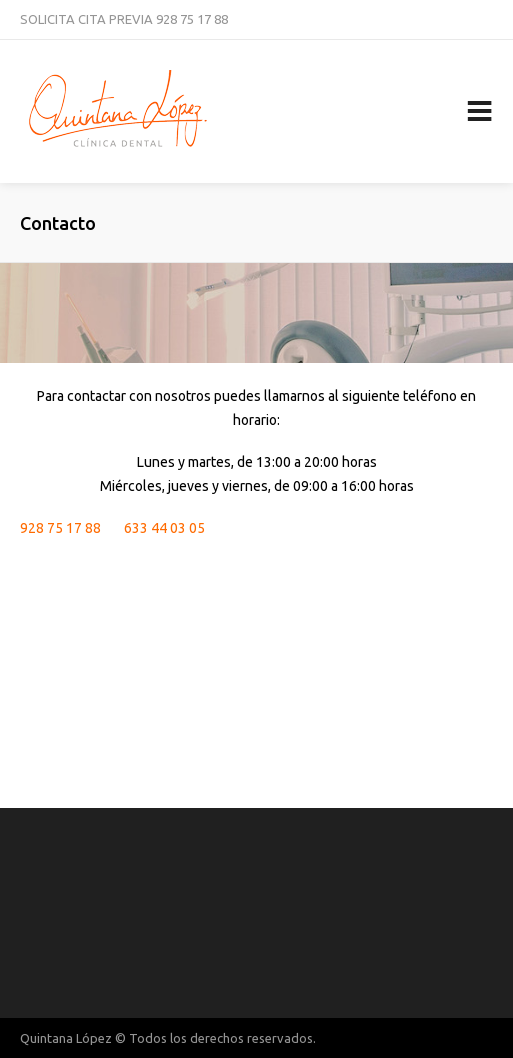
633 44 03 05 (164, 528)
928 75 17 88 (192, 19)
